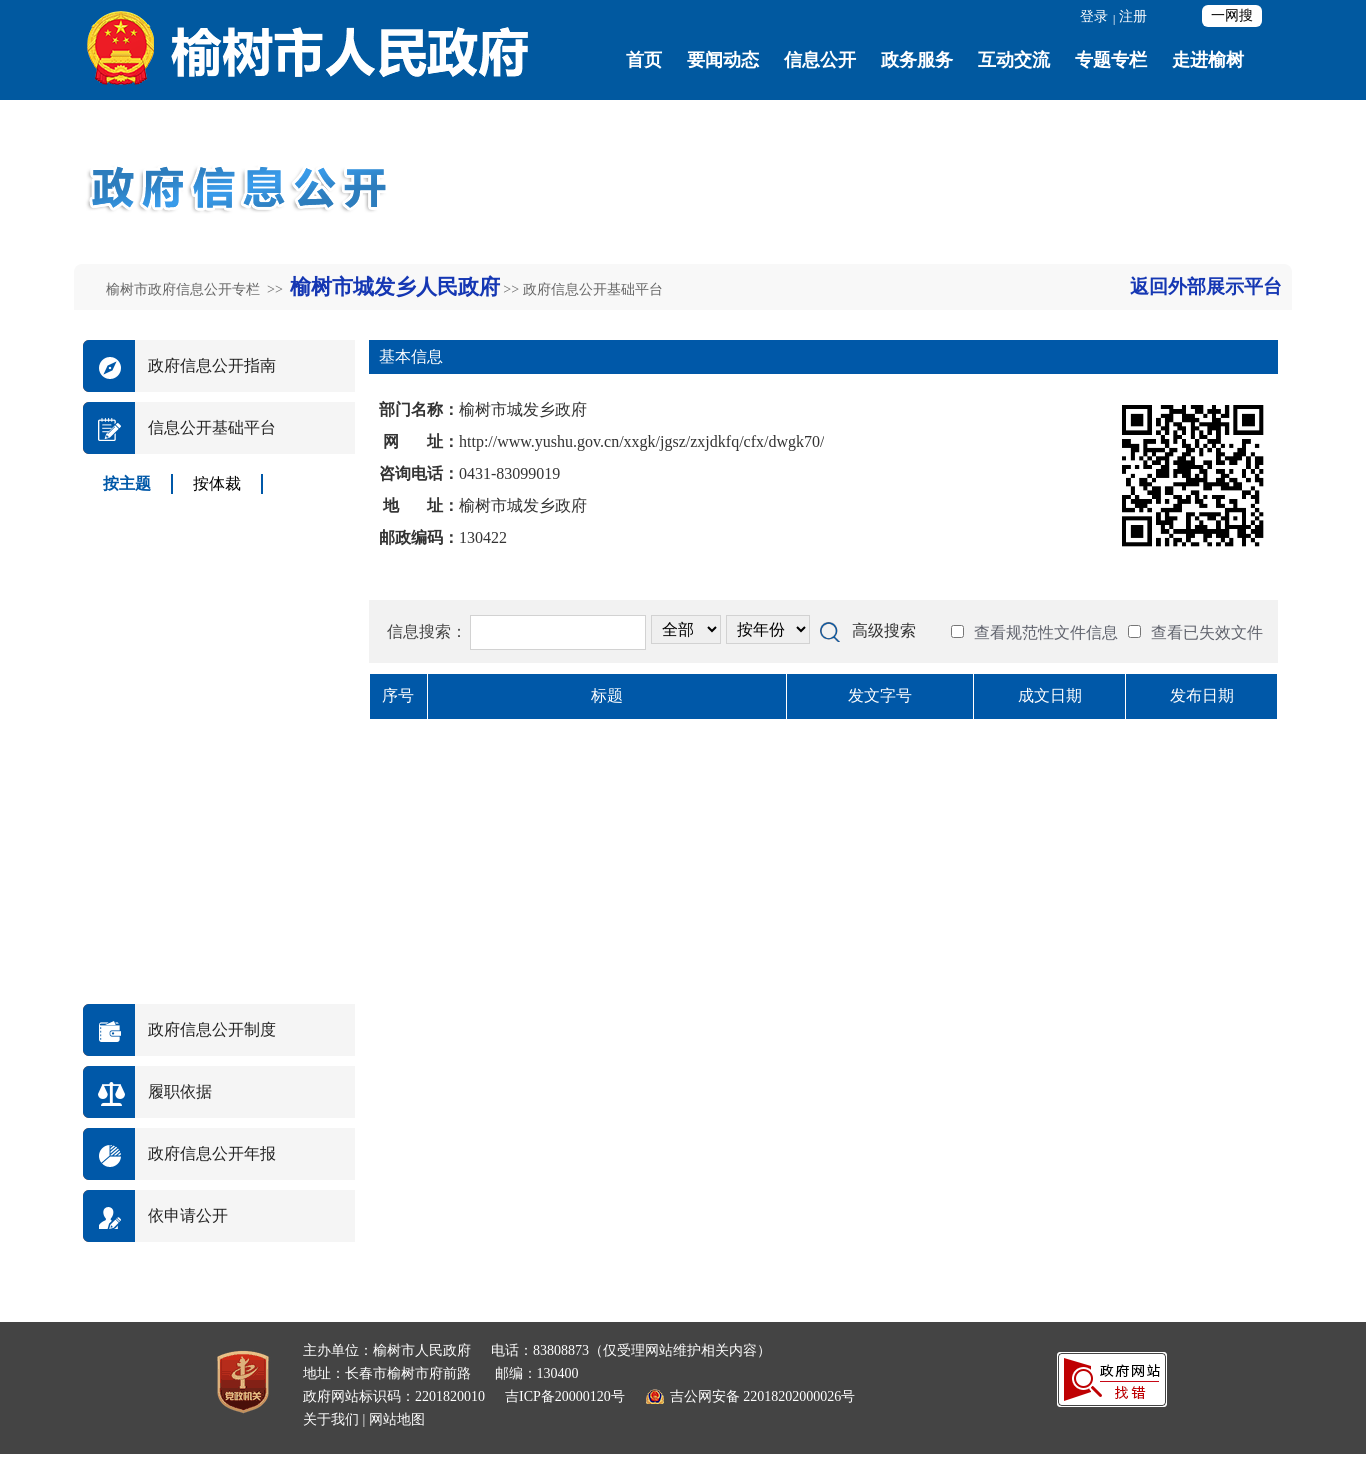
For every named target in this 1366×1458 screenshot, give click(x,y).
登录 (1094, 16)
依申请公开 (188, 1215)
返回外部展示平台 (1206, 286)
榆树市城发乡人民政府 (395, 287)
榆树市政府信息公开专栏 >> (196, 289)
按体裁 (217, 483)
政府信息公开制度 (212, 1029)
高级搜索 (884, 630)
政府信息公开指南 (212, 365)
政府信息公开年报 (212, 1153)
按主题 (127, 483)
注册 (1133, 16)
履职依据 (180, 1091)
